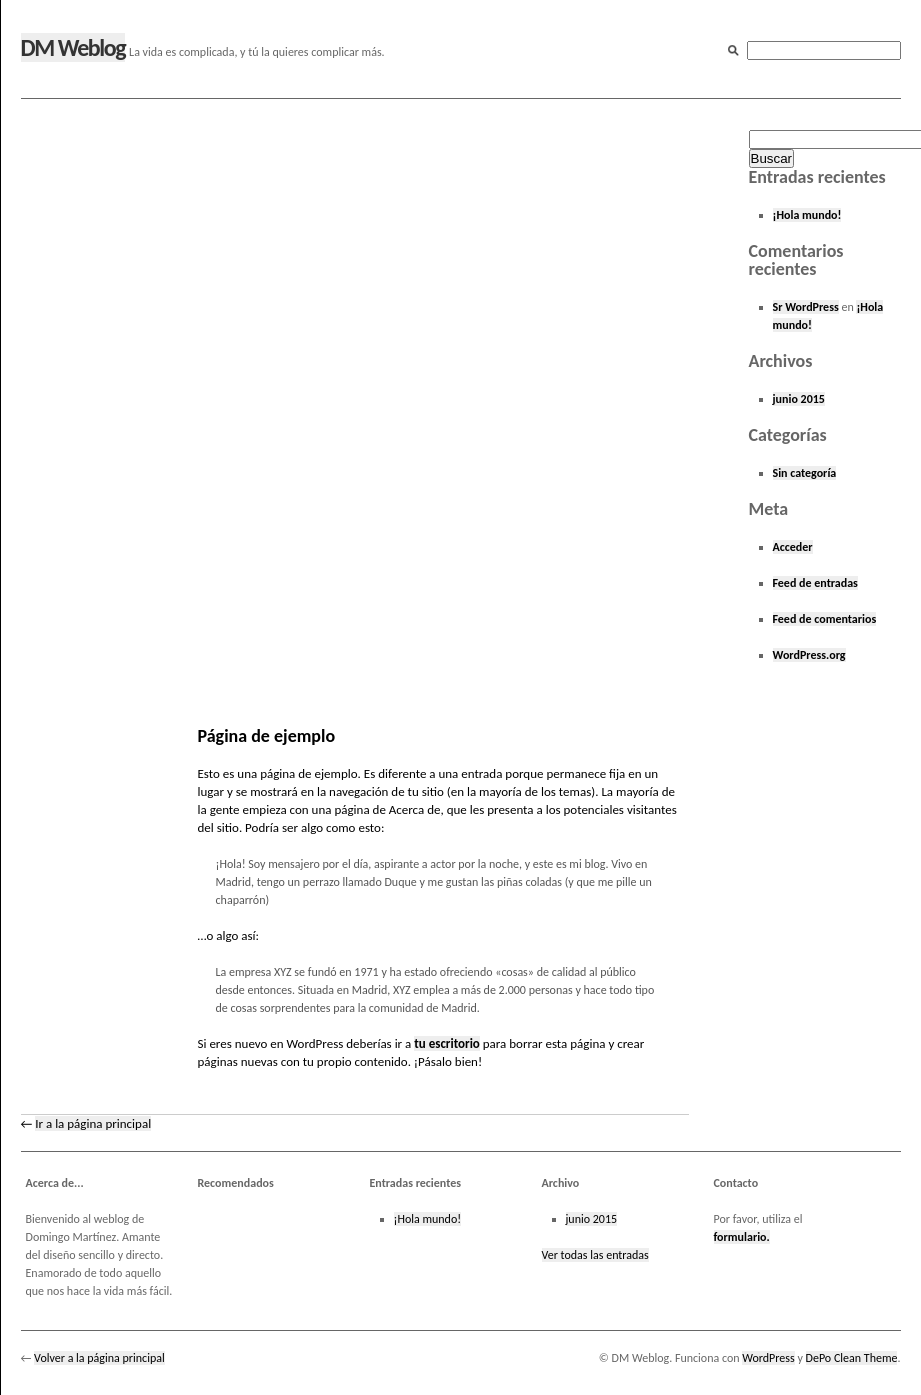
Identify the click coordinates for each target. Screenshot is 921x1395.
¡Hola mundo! (807, 215)
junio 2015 (799, 399)
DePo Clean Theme (852, 1358)
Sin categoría (805, 473)
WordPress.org (809, 655)
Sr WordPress (806, 307)
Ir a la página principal (93, 1123)
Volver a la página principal (99, 1358)
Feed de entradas (815, 583)
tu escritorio (447, 1043)
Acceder (793, 547)
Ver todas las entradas (595, 1255)
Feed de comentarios (825, 619)
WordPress (768, 1358)
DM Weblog (73, 47)
